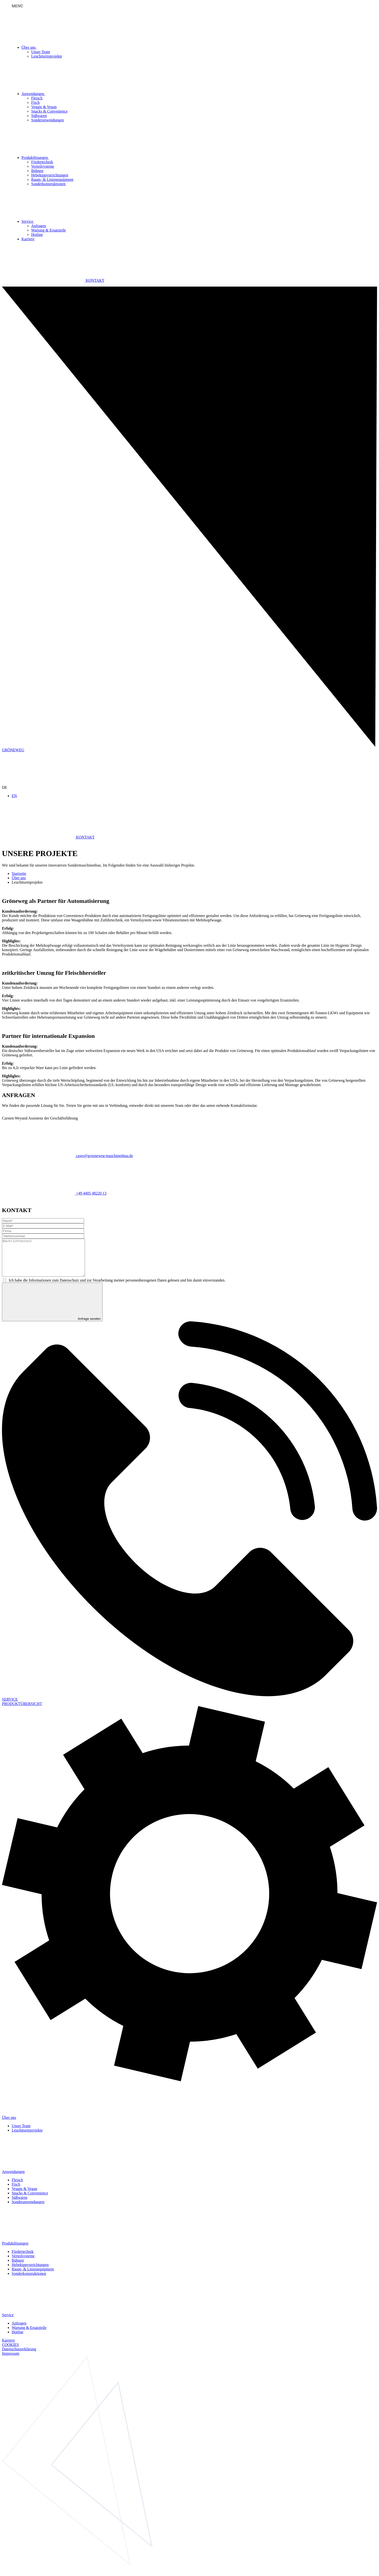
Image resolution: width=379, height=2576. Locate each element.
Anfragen (38, 226)
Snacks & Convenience (49, 111)
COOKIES (10, 2352)
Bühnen (37, 171)
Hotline (37, 234)
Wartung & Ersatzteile (48, 230)
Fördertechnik (42, 162)
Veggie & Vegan (44, 107)
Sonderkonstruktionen (48, 184)
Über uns (19, 878)
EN (14, 796)
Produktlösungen (15, 2250)
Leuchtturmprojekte (46, 56)
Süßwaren (39, 116)
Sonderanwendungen (47, 120)
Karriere (8, 2347)
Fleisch (36, 98)
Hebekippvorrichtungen (49, 175)
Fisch (35, 102)
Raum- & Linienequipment (52, 179)
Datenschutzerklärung (19, 2356)
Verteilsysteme (42, 166)
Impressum (10, 2361)
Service (8, 2322)
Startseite (19, 873)
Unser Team (40, 52)
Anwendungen (13, 2179)
